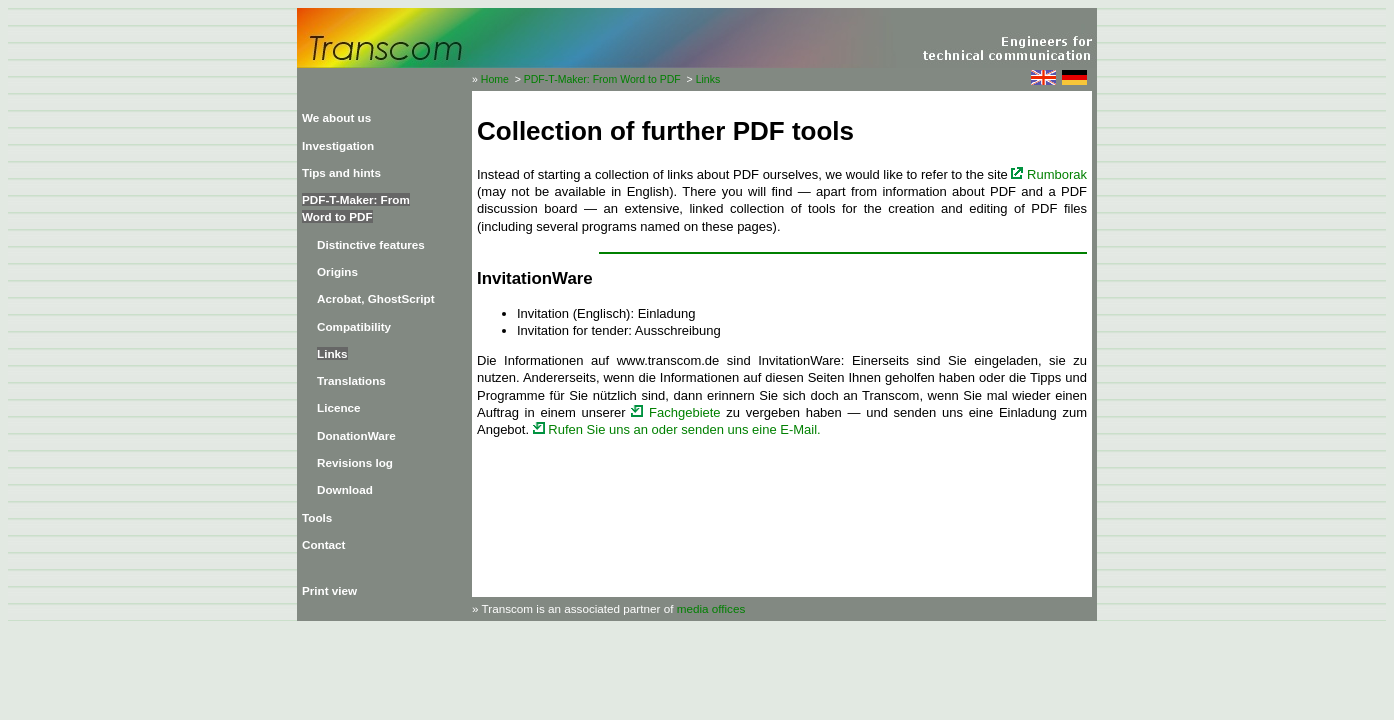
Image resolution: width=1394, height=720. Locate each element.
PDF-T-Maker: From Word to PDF (602, 79)
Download (345, 489)
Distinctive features (371, 244)
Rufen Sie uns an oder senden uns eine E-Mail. (677, 429)
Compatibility (354, 326)
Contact (324, 544)
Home (495, 79)
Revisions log (355, 462)
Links (708, 79)
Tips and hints (341, 172)
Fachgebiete (675, 412)
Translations (351, 380)
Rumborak (1049, 174)
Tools (317, 517)
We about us (336, 117)
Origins (337, 271)
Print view (329, 590)
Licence (339, 407)
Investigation (338, 145)
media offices (711, 608)
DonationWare (356, 435)
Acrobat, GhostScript (376, 298)
